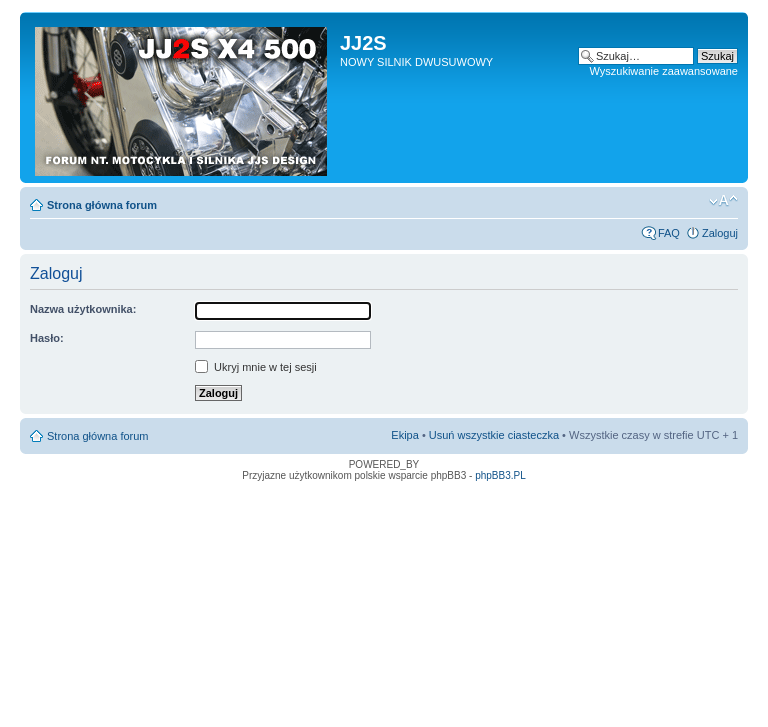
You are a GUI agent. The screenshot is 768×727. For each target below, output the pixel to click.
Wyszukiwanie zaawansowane (664, 71)
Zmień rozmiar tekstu (723, 201)
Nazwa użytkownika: (83, 309)
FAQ (669, 233)
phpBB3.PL (500, 475)
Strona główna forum (102, 205)
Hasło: (47, 338)
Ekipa (405, 435)
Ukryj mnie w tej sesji (256, 367)
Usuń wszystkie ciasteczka (494, 435)
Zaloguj (720, 233)
